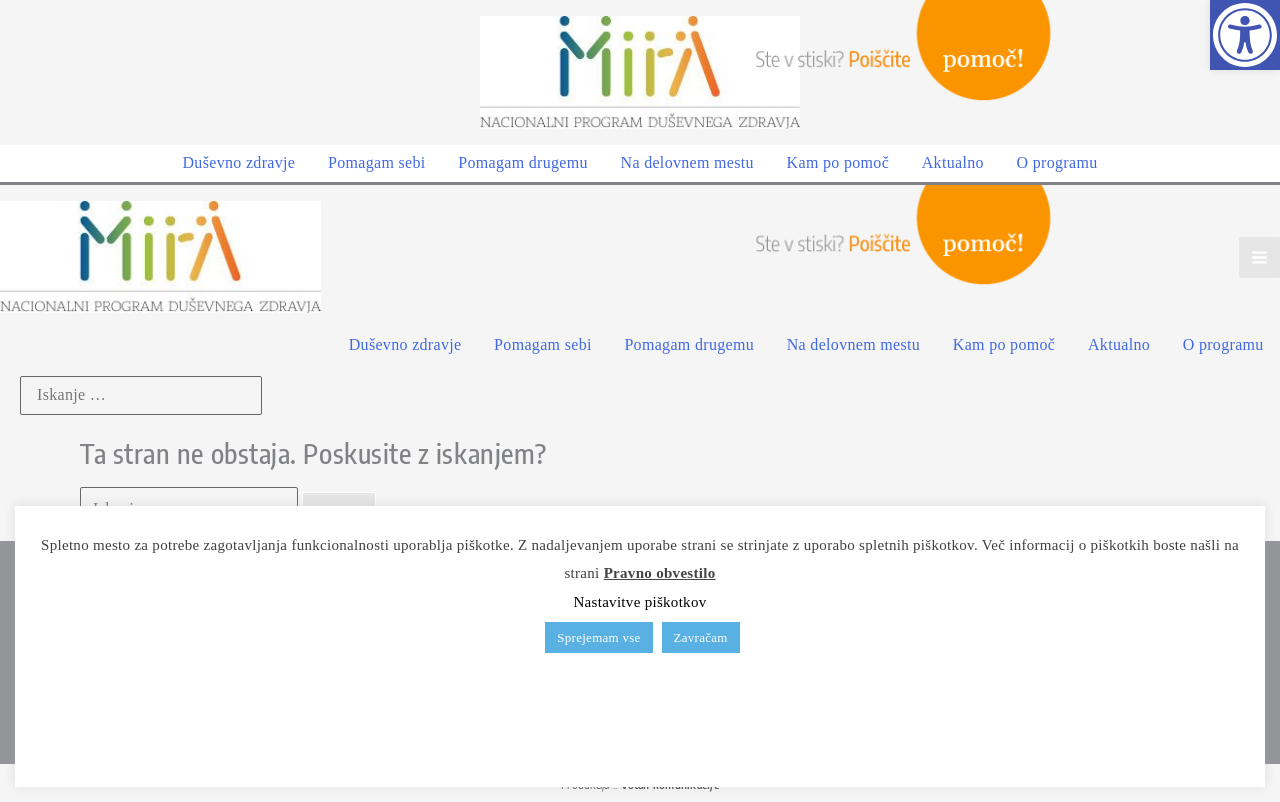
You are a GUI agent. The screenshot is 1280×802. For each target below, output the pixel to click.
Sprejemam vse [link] (598, 637)
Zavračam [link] (701, 637)
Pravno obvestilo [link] (660, 573)
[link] (1245, 35)
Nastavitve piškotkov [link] (639, 602)
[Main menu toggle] (1259, 254)
